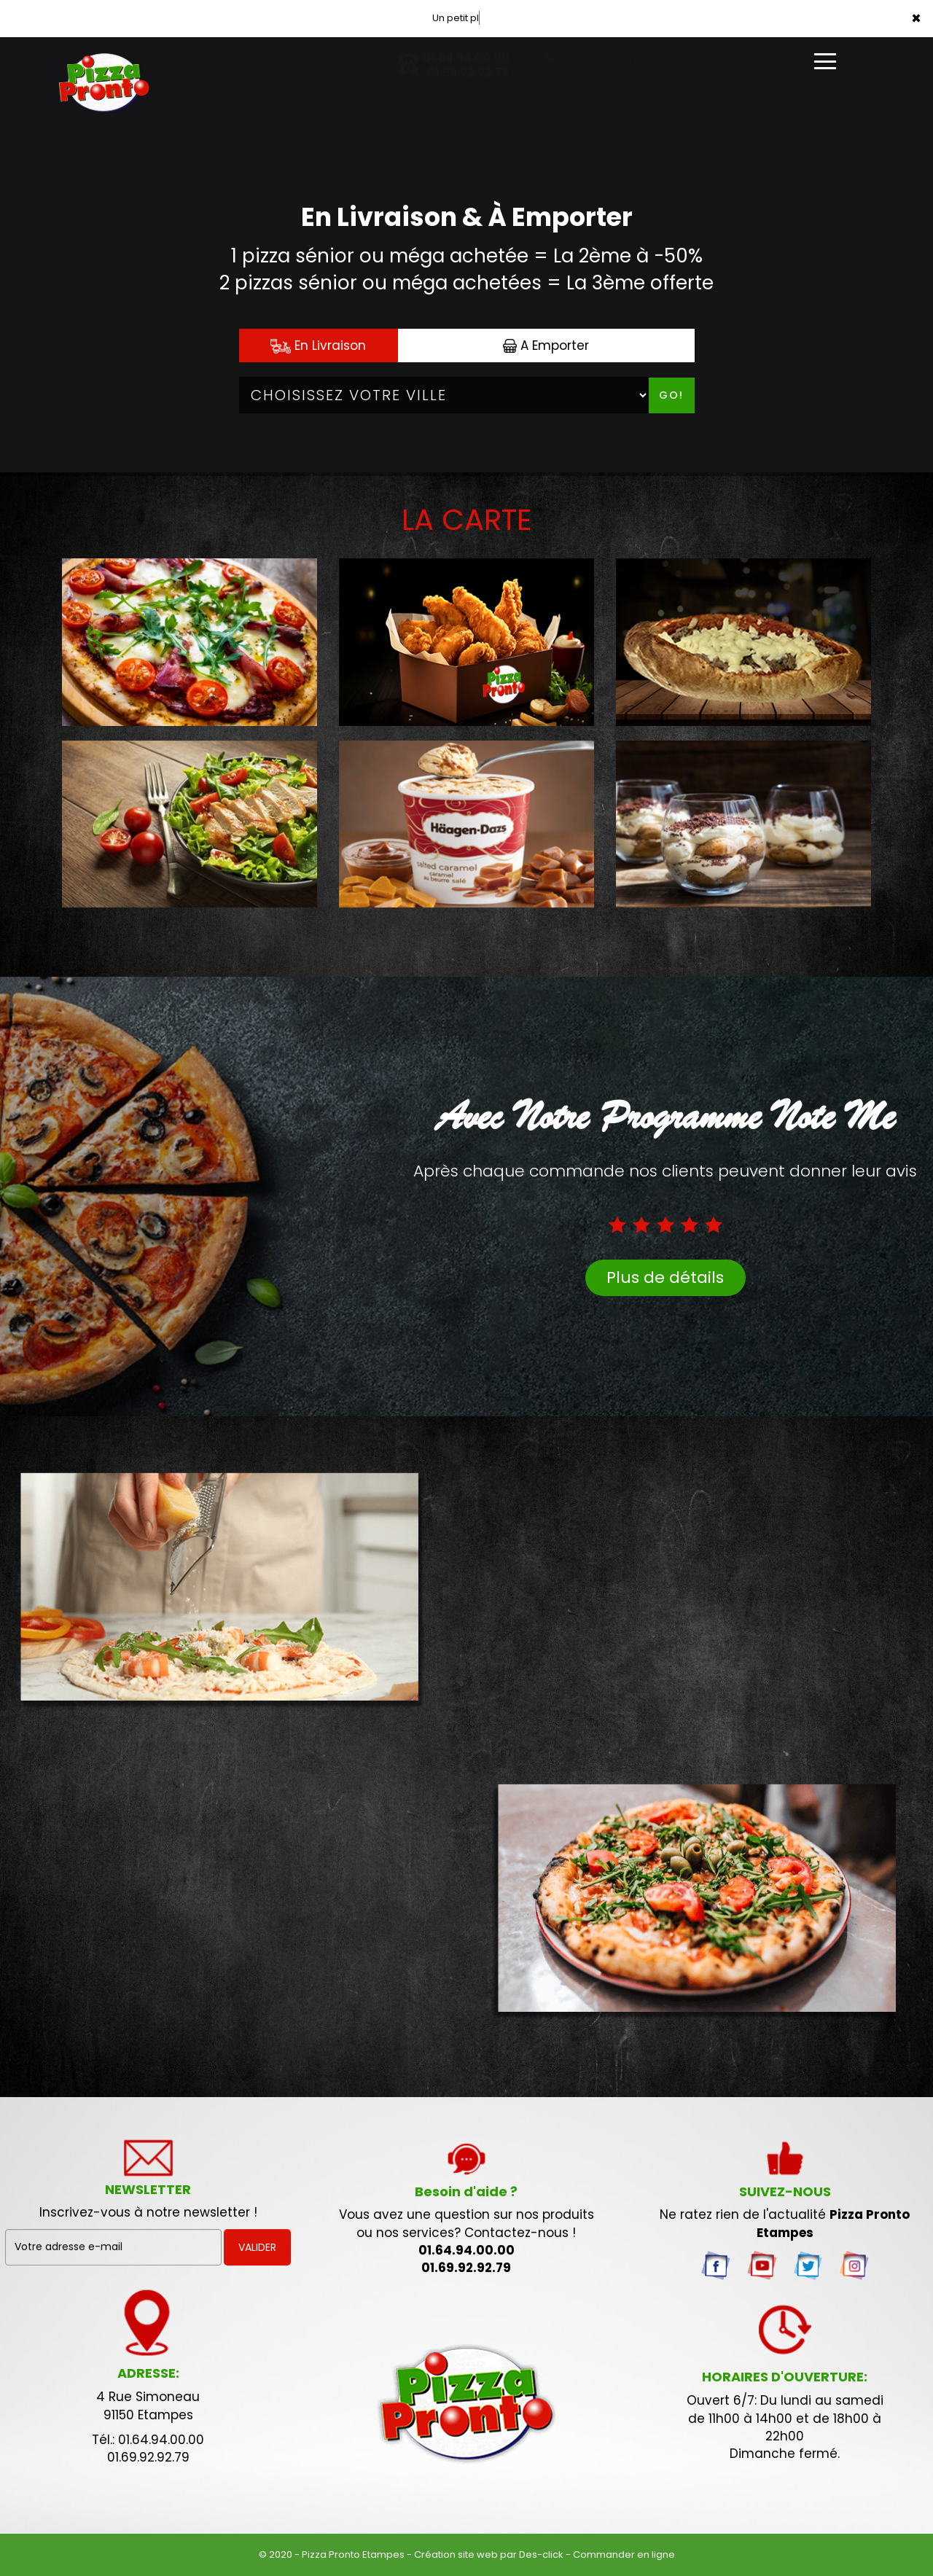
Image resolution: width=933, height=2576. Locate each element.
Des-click (541, 2554)
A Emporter (546, 345)
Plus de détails (665, 1277)
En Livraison (318, 345)
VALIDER (257, 2247)
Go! (671, 395)
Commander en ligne (624, 2554)
